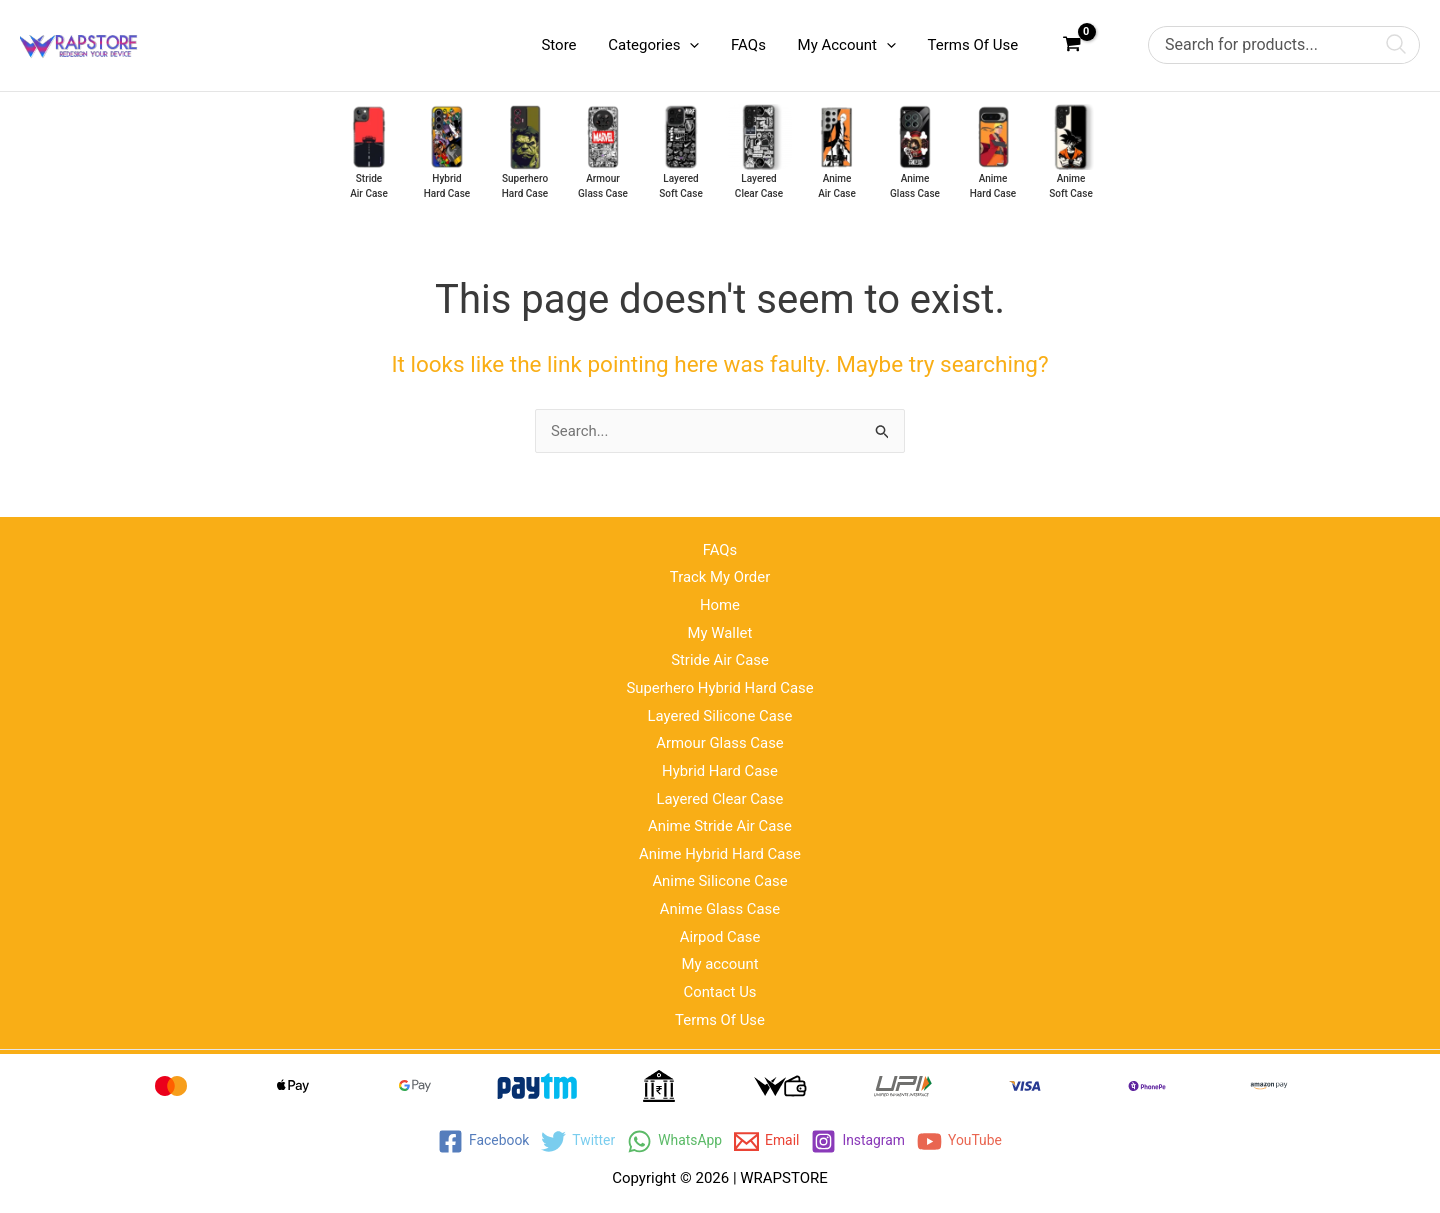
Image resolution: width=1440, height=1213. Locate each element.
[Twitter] (571, 1141)
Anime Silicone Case (720, 880)
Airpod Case (719, 936)
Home (720, 602)
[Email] (769, 1141)
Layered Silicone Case (720, 713)
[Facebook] (473, 1141)
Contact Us (720, 992)
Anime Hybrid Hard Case (719, 853)
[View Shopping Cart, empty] (1072, 45)
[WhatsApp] (673, 1141)
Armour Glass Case (720, 741)
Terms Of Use (720, 1020)
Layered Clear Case (720, 797)
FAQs (720, 546)
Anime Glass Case (719, 908)
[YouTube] (970, 1141)
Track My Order (719, 574)
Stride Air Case (720, 658)
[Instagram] (864, 1141)
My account (720, 964)
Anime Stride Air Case (719, 825)
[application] (695, 45)
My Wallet (719, 630)
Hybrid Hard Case (720, 769)
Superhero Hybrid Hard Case (720, 685)
